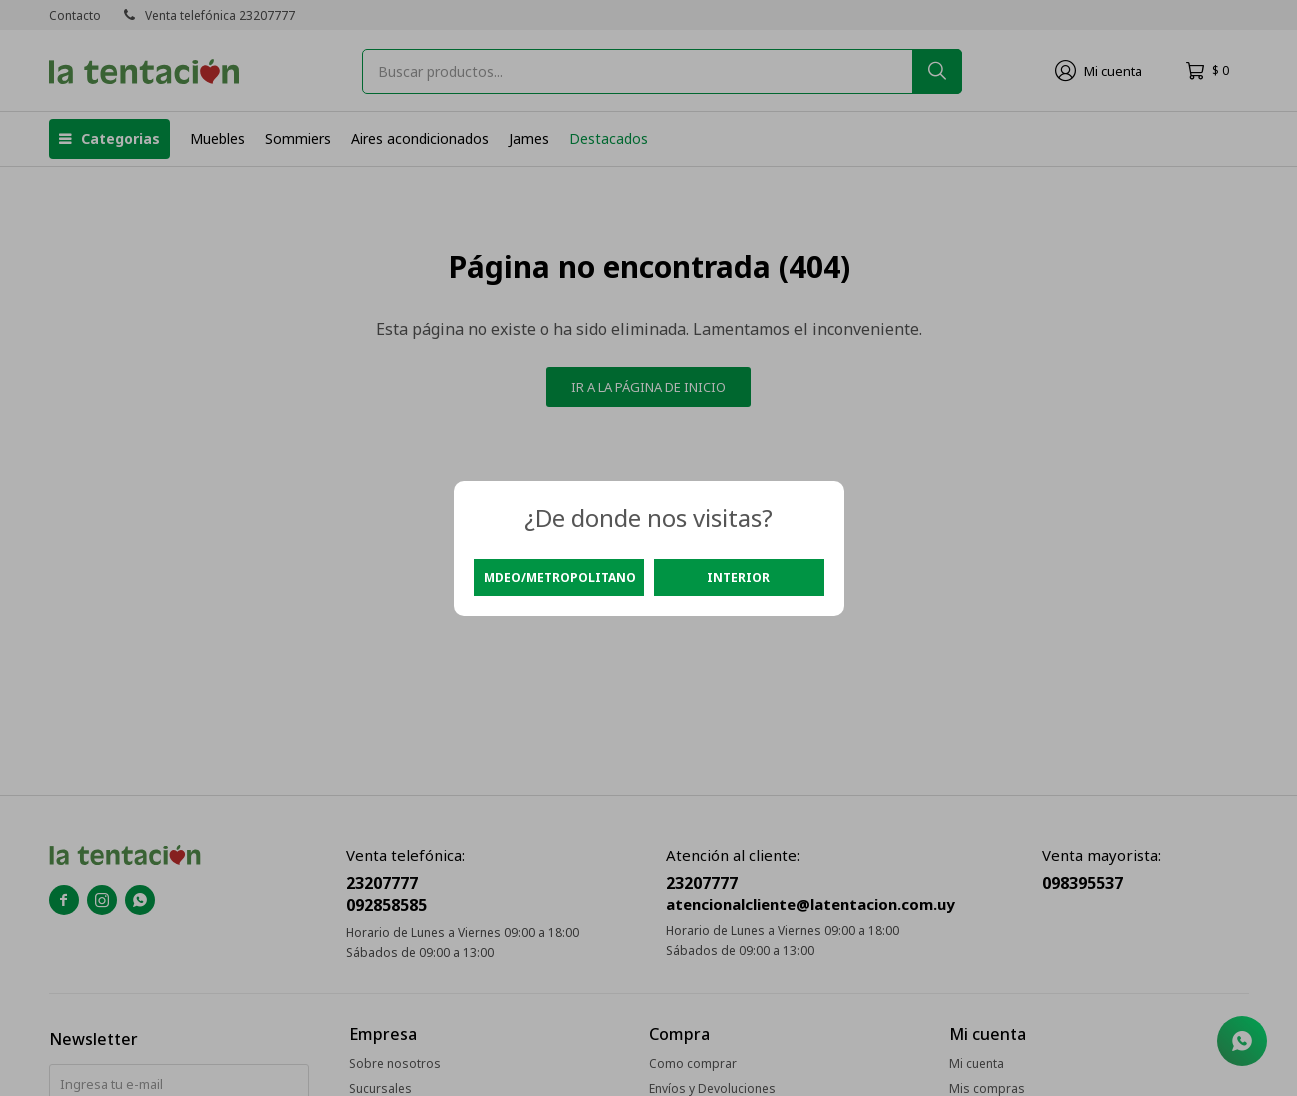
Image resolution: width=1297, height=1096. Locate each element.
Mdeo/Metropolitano (560, 577)
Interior (738, 577)
